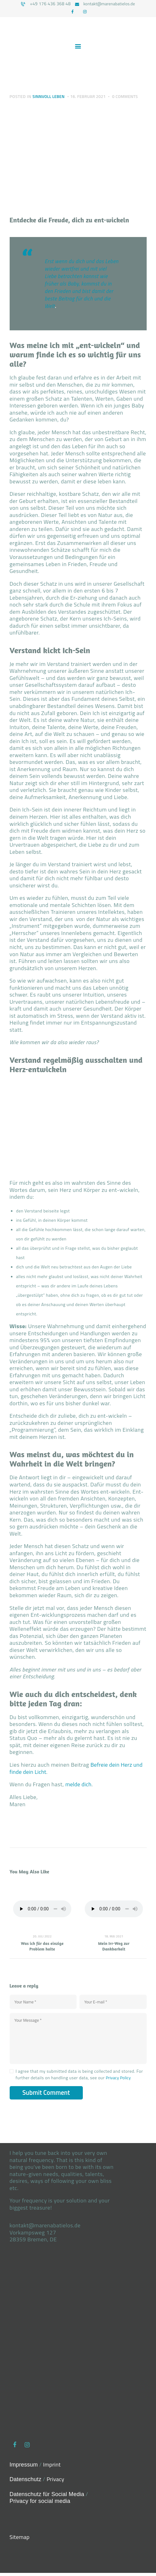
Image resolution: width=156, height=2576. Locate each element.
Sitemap (20, 2540)
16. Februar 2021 (92, 97)
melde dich (78, 1785)
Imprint (53, 2468)
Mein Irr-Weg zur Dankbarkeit (114, 1947)
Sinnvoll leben (49, 97)
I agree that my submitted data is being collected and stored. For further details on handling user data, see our (79, 2077)
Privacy (57, 2482)
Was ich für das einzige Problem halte (42, 1947)
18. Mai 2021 (114, 1937)
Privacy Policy (119, 2080)
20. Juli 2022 (42, 1937)
